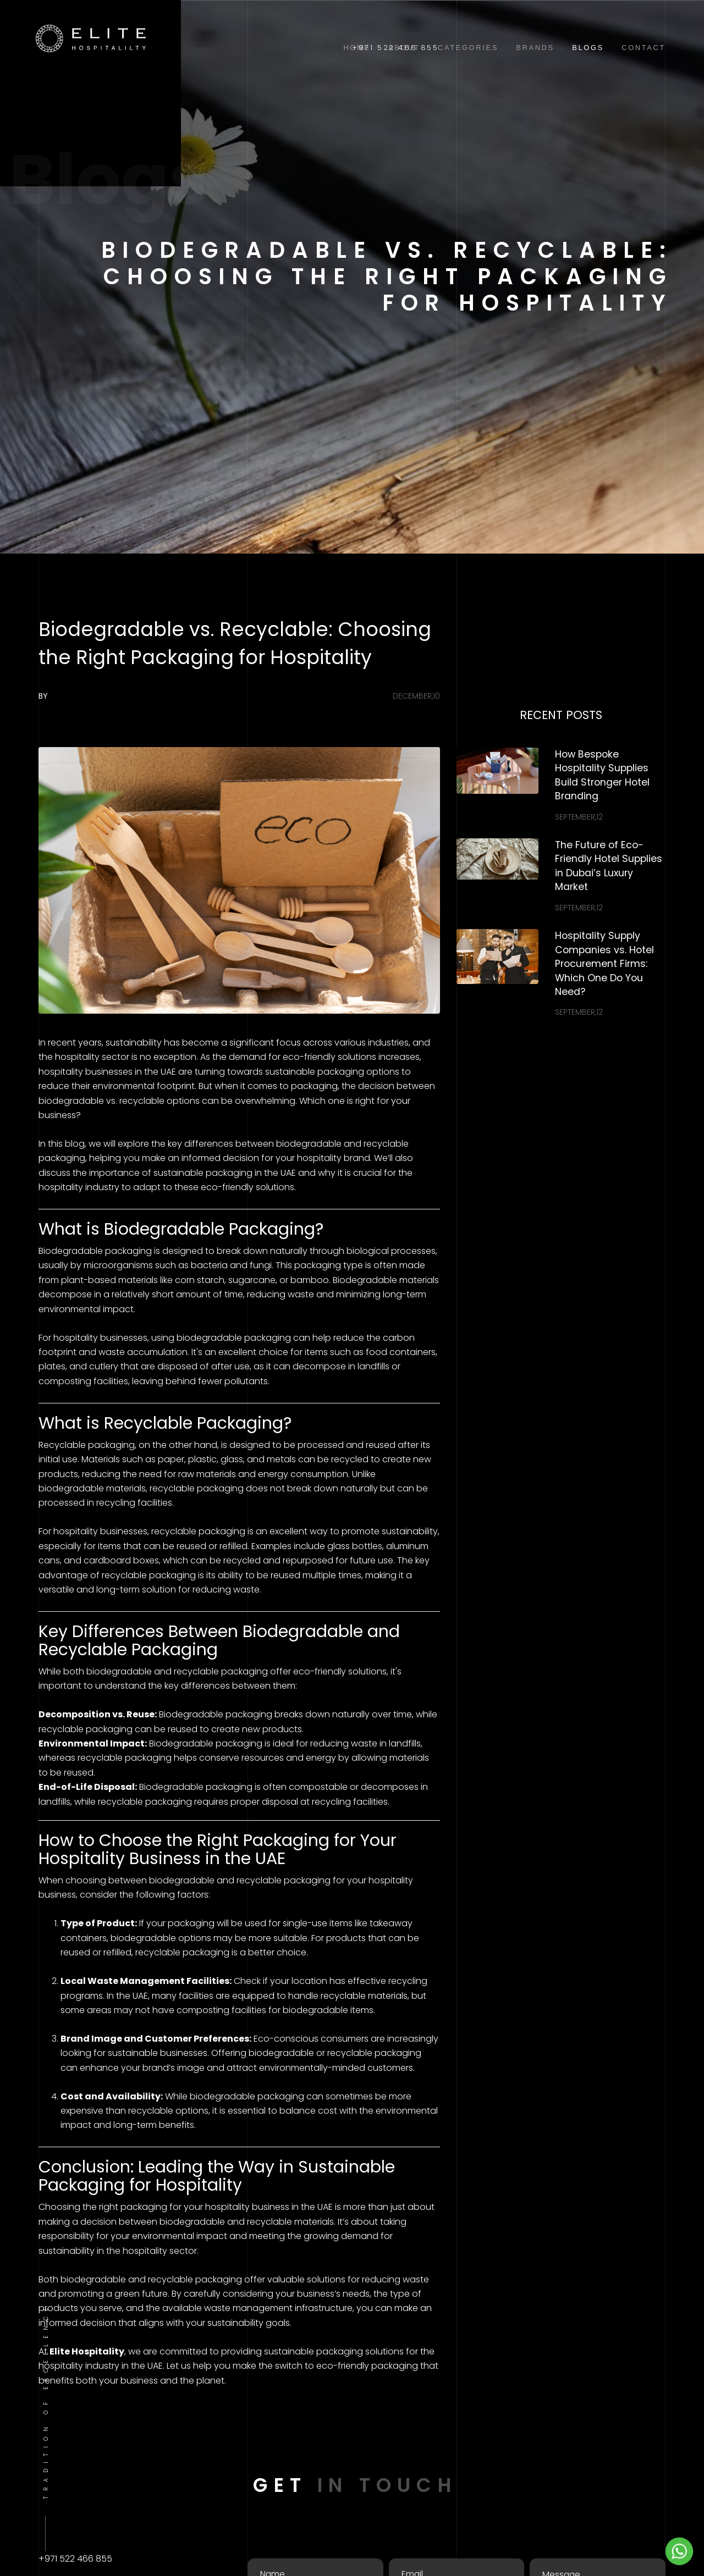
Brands (535, 47)
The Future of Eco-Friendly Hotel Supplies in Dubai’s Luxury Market (608, 866)
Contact (644, 47)
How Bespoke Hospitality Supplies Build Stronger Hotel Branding (602, 775)
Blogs (588, 47)
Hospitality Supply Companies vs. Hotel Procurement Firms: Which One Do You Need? (604, 963)
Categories (468, 47)
